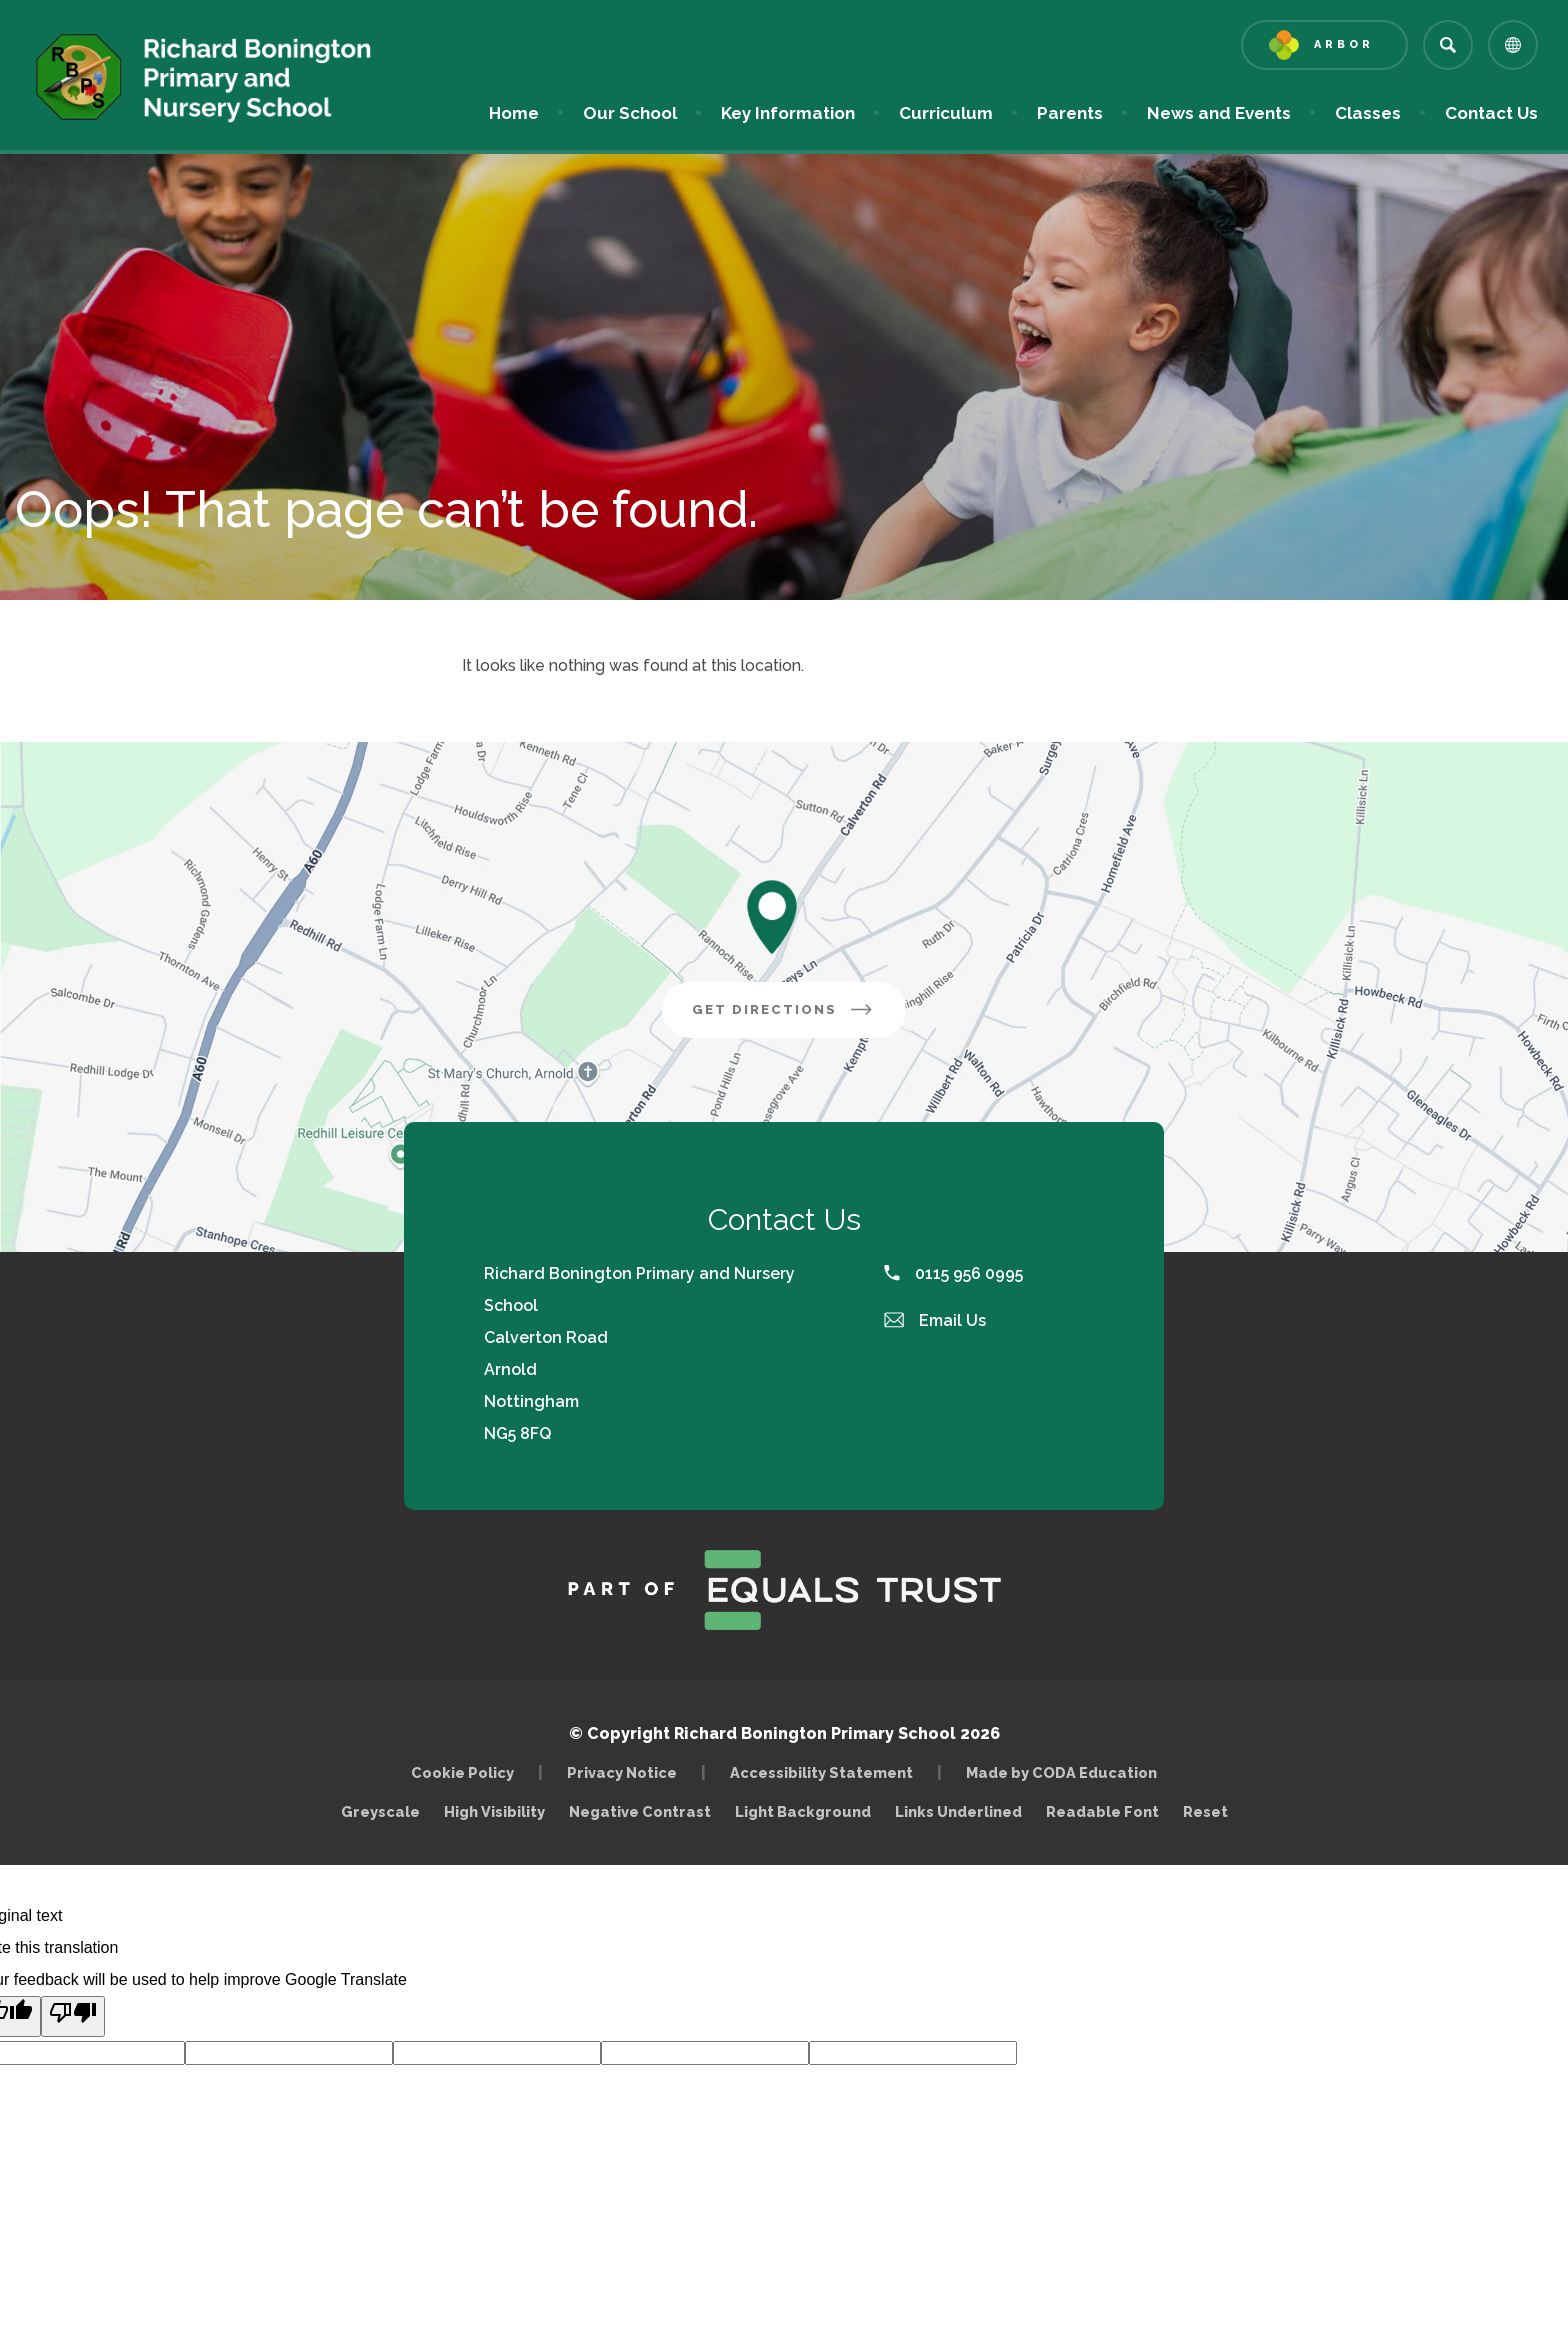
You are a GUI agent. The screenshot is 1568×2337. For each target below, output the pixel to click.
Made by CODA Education (1066, 1772)
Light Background (803, 1811)
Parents (1070, 113)
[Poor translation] (73, 2016)
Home (514, 113)
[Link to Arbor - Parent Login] (1324, 45)
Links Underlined (958, 1811)
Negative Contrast (640, 1811)
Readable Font (1102, 1811)
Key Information (788, 113)
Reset (1205, 1811)
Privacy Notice (622, 1772)
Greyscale (380, 1811)
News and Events (1219, 113)
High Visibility (494, 1811)
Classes (1368, 113)
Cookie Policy (462, 1772)
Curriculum (946, 113)
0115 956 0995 (953, 1273)
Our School (630, 113)
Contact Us (1491, 113)
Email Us (935, 1320)
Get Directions (799, 1017)
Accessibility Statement (821, 1772)
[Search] (1448, 45)
